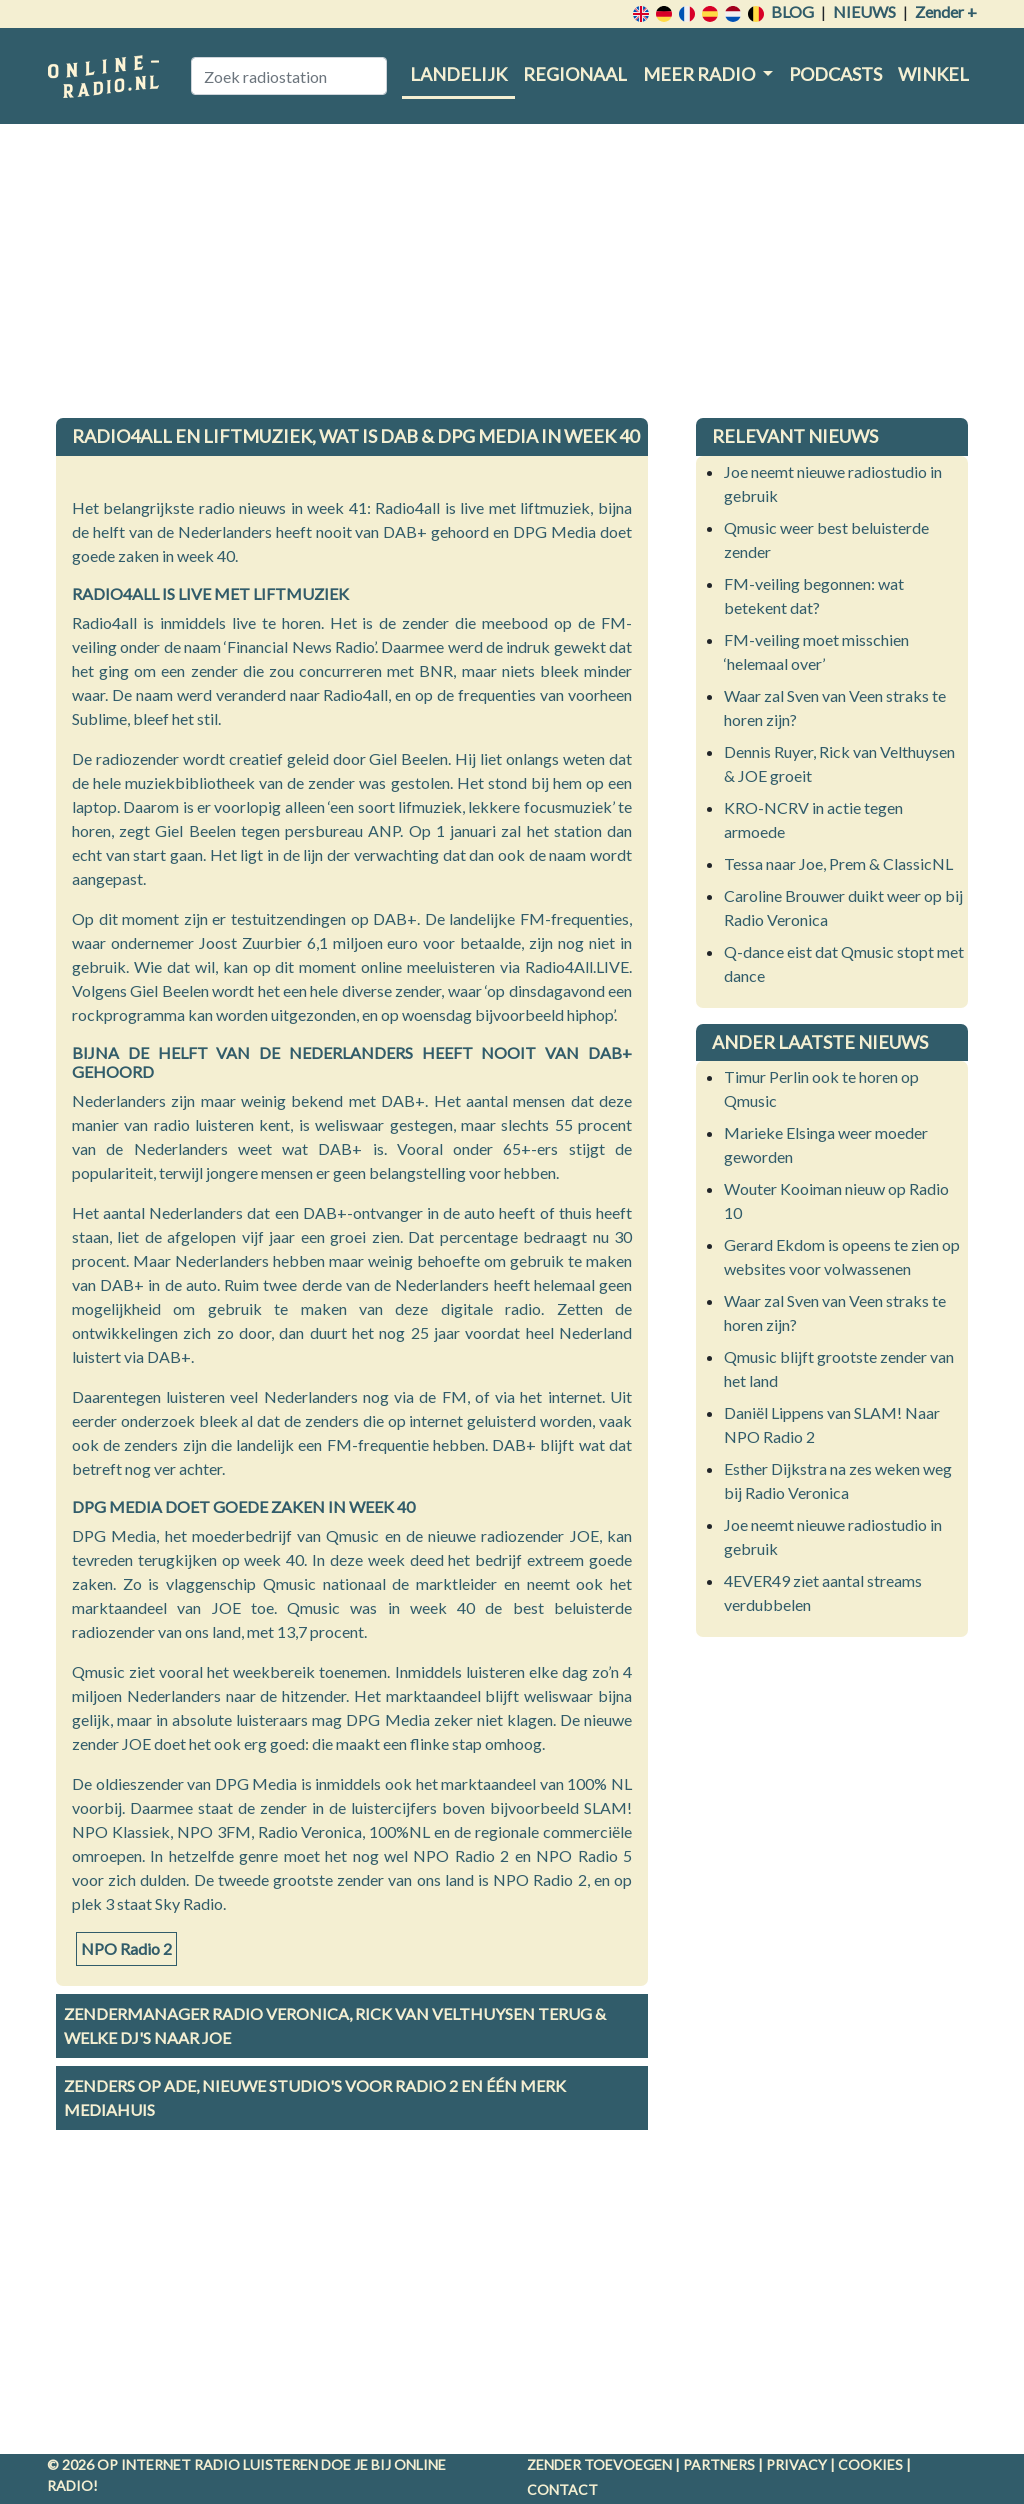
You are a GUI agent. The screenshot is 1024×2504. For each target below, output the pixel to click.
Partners (719, 2464)
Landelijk (458, 74)
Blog (792, 11)
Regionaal (575, 74)
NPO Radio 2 (126, 1948)
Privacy (796, 2464)
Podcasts (835, 74)
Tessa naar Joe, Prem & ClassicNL (838, 863)
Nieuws (864, 11)
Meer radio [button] (700, 74)
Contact (562, 2489)
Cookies (870, 2464)
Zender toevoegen (599, 2464)
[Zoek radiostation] (289, 76)
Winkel (933, 74)
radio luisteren (256, 2464)
